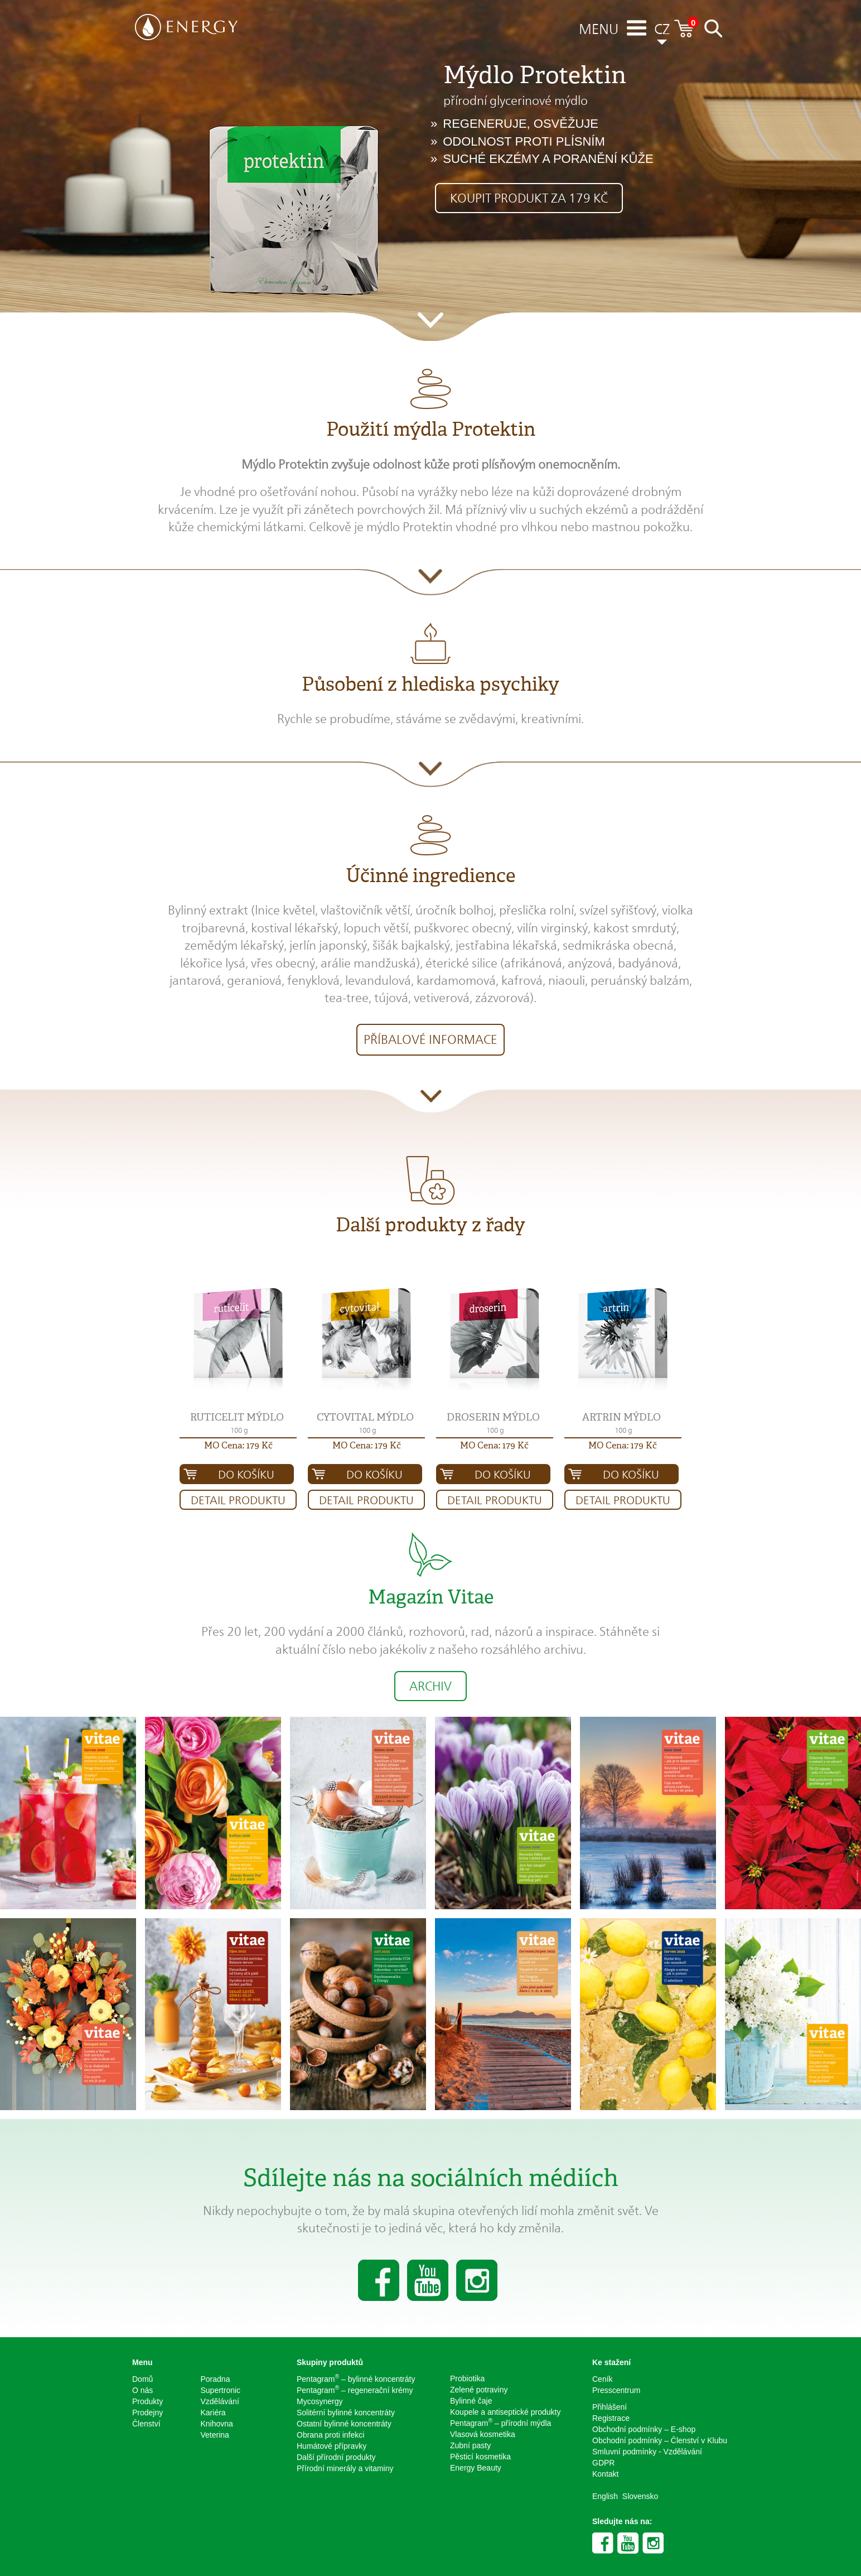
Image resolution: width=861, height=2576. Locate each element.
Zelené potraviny (479, 2389)
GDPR (603, 2462)
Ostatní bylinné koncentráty (344, 2423)
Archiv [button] (430, 1686)
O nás (142, 2390)
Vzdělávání (220, 2401)
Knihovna (217, 2423)
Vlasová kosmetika (482, 2434)
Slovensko (640, 2496)
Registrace (611, 2418)
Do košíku (246, 1474)
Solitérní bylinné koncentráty (346, 2412)
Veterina (215, 2434)
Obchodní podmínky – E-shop (643, 2429)
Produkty (147, 2401)
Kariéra (213, 2412)
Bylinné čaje (471, 2400)
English (605, 2496)
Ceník (602, 2379)
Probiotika (467, 2378)
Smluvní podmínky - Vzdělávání (647, 2451)
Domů (142, 2379)
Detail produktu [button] (238, 1500)
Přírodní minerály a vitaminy (345, 2468)
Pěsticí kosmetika (480, 2456)
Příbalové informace (430, 1039)
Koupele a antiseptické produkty (505, 2412)
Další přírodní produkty (336, 2457)
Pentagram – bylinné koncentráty (356, 2378)
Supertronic (221, 2390)
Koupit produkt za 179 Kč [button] (529, 198)
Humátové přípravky (331, 2446)
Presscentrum (616, 2390)
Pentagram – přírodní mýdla (500, 2423)
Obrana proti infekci (330, 2434)
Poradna (215, 2379)
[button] (238, 1339)
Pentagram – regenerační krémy (355, 2390)
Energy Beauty (475, 2467)
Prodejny (147, 2412)
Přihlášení (609, 2406)
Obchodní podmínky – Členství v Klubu (659, 2440)
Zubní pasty (470, 2445)
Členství (146, 2423)
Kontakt (605, 2473)
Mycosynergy (319, 2401)
